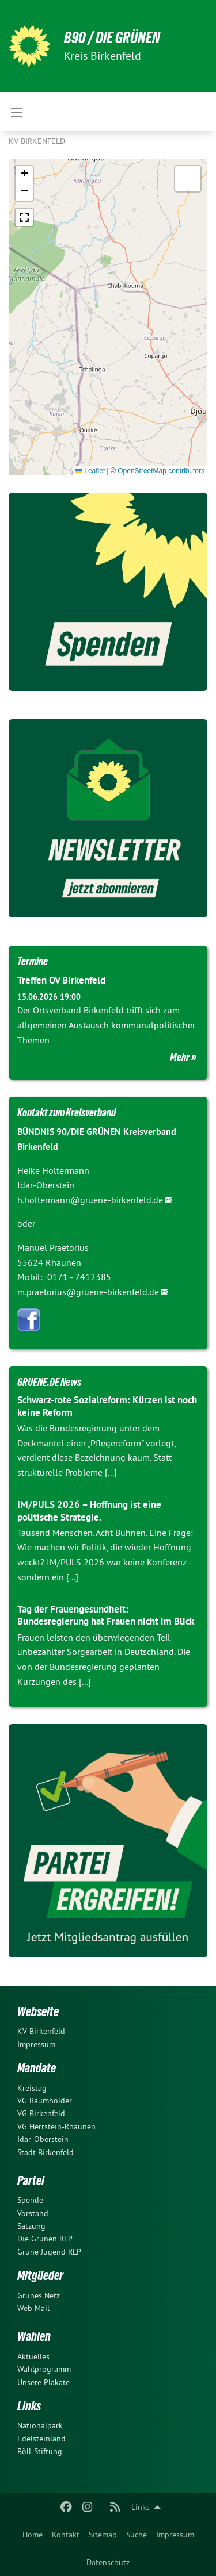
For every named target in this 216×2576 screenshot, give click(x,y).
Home (32, 2534)
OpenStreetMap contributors (161, 471)
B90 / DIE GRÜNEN (112, 38)
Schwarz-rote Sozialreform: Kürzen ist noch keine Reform (107, 1405)
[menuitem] (32, 2534)
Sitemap (103, 2534)
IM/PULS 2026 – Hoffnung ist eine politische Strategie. (89, 1510)
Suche (136, 2534)
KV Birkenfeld (37, 141)
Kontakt (65, 2534)
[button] (24, 174)
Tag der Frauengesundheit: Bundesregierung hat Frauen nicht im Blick (105, 1615)
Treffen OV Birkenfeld (61, 980)
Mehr (180, 1057)
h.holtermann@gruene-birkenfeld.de (90, 1200)
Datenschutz (108, 2562)
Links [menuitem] (140, 2507)
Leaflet (90, 471)
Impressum (175, 2534)
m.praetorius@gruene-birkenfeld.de (88, 1291)
